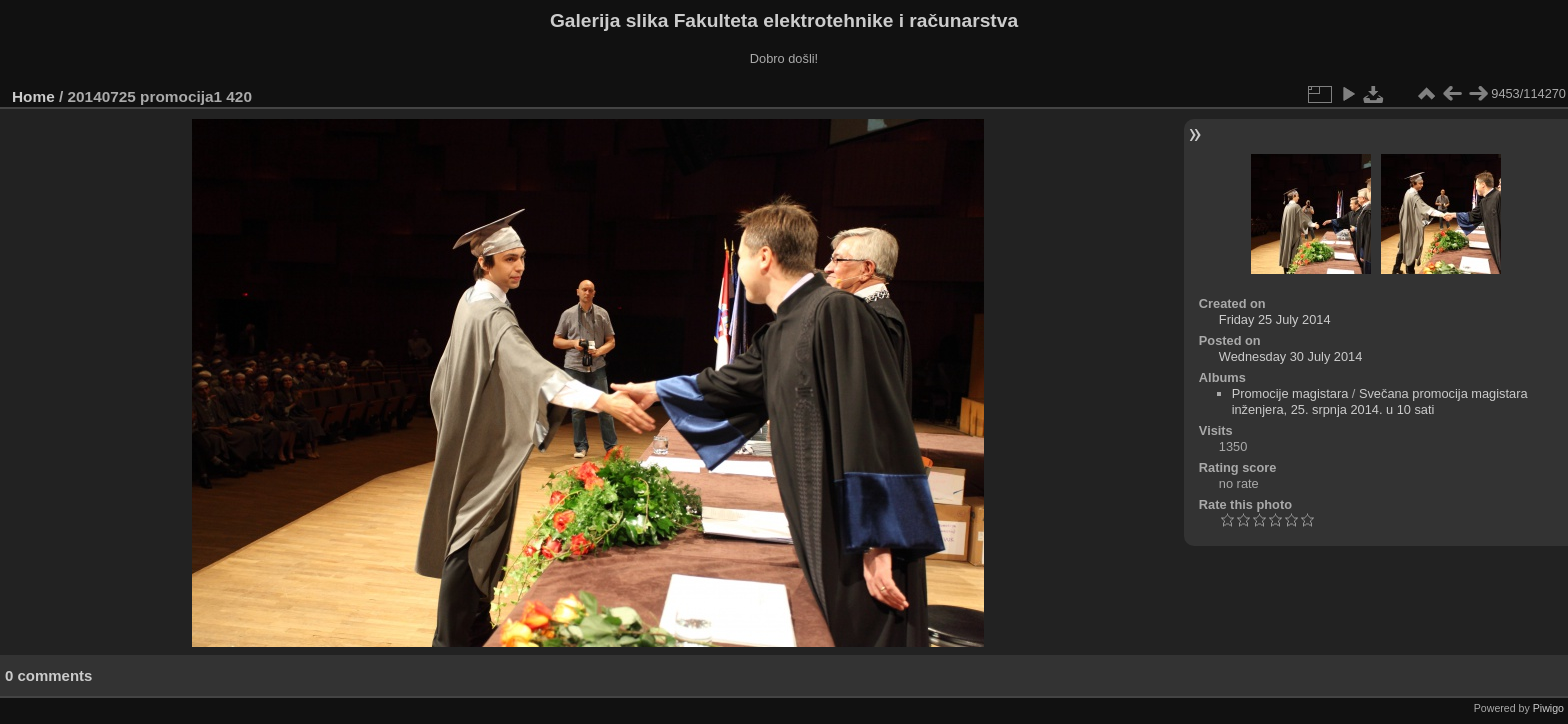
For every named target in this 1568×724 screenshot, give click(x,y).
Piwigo (1548, 708)
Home (33, 96)
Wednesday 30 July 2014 (1290, 356)
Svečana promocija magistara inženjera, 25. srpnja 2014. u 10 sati (1380, 401)
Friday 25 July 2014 (1275, 319)
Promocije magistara (1290, 393)
